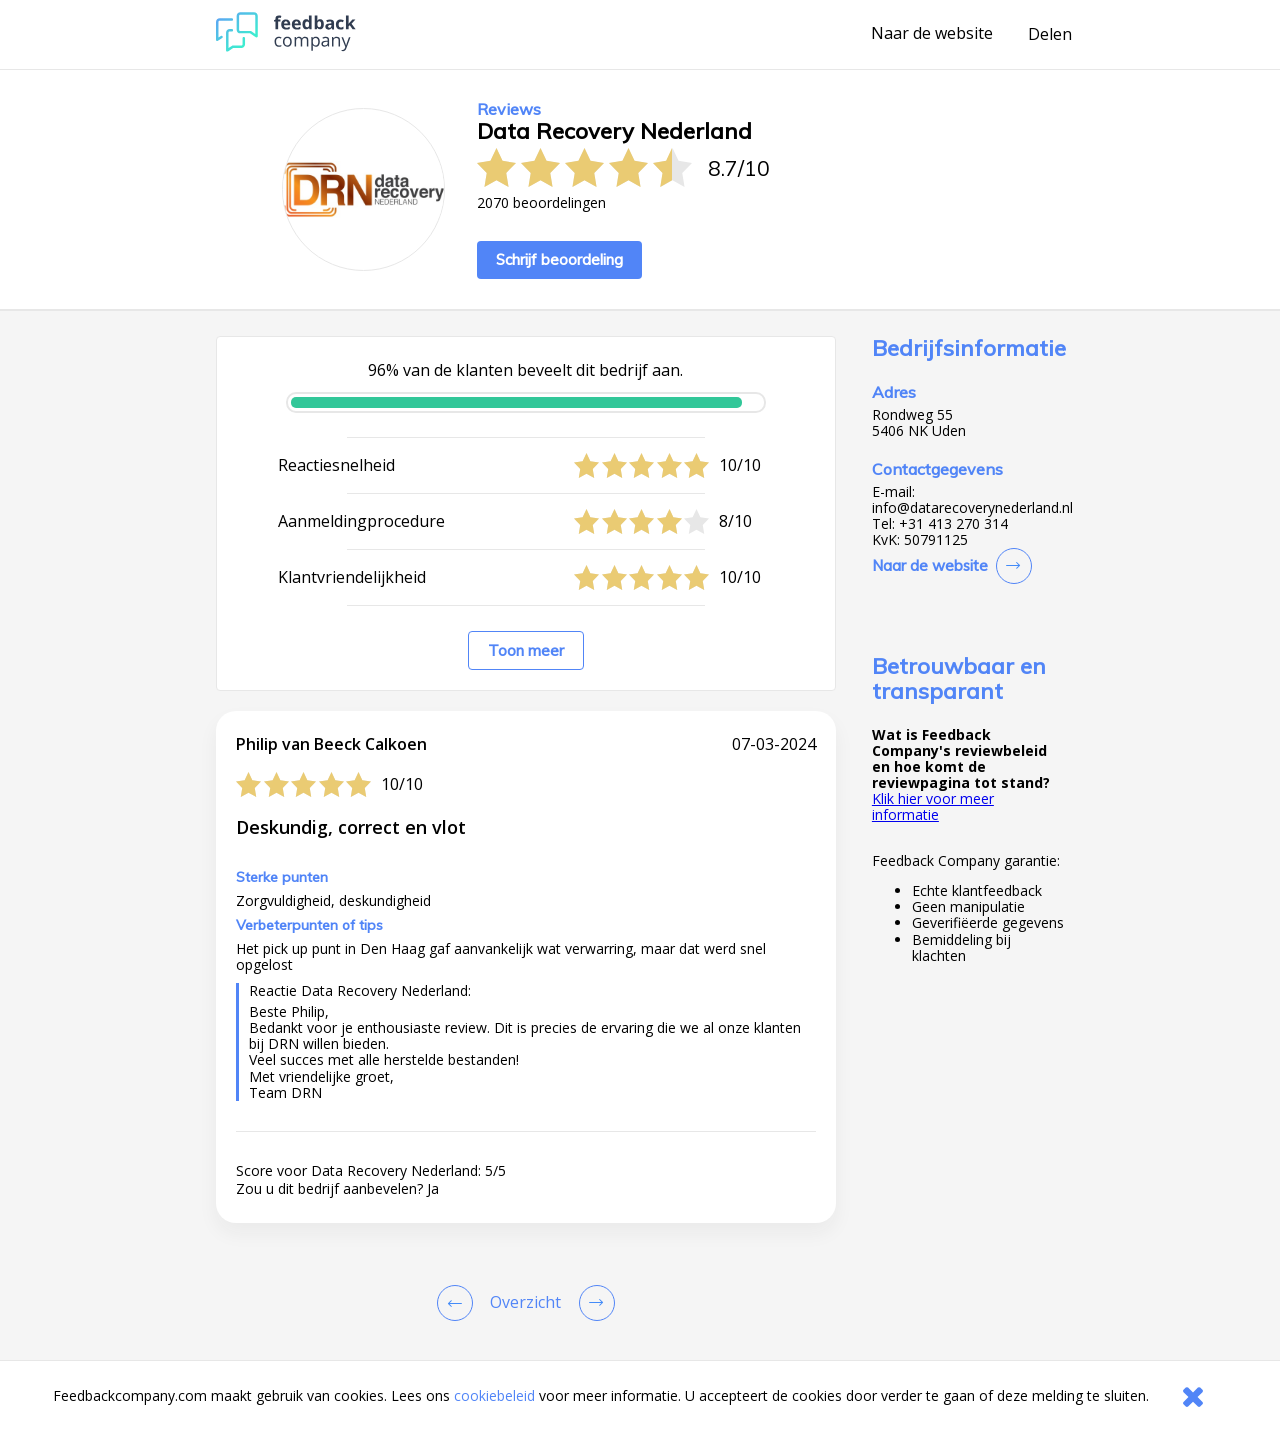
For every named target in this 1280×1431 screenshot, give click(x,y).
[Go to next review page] (593, 1303)
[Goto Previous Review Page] (459, 1303)
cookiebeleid (494, 1395)
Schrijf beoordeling (559, 259)
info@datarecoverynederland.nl (972, 508)
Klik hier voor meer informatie (933, 806)
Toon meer (526, 650)
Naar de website (932, 34)
